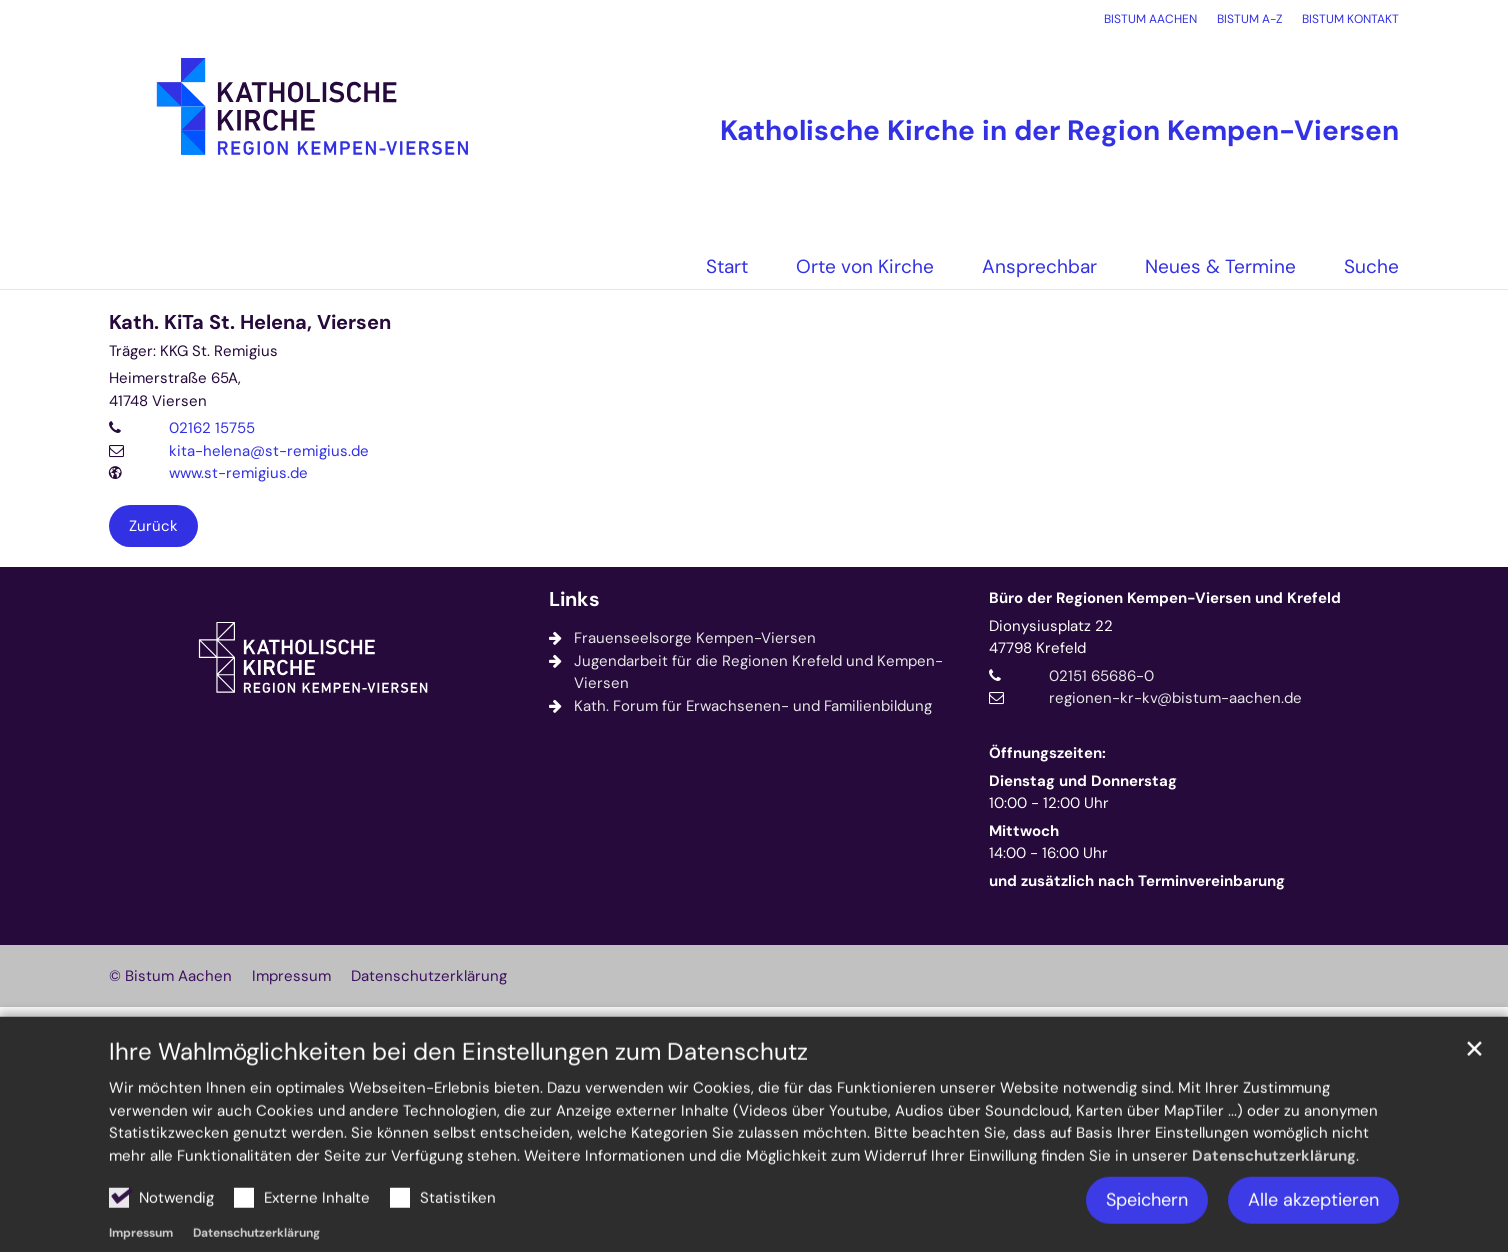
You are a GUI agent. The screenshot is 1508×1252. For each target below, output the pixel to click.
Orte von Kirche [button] (865, 266)
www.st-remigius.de (238, 473)
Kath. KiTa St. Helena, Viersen (250, 322)
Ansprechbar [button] (1039, 266)
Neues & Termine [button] (1220, 266)
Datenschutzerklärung (1274, 1199)
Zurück (153, 526)
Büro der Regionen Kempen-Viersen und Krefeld (1165, 598)
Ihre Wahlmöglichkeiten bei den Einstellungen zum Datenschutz (458, 1096)
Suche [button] (1371, 266)
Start (727, 266)
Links (574, 599)
